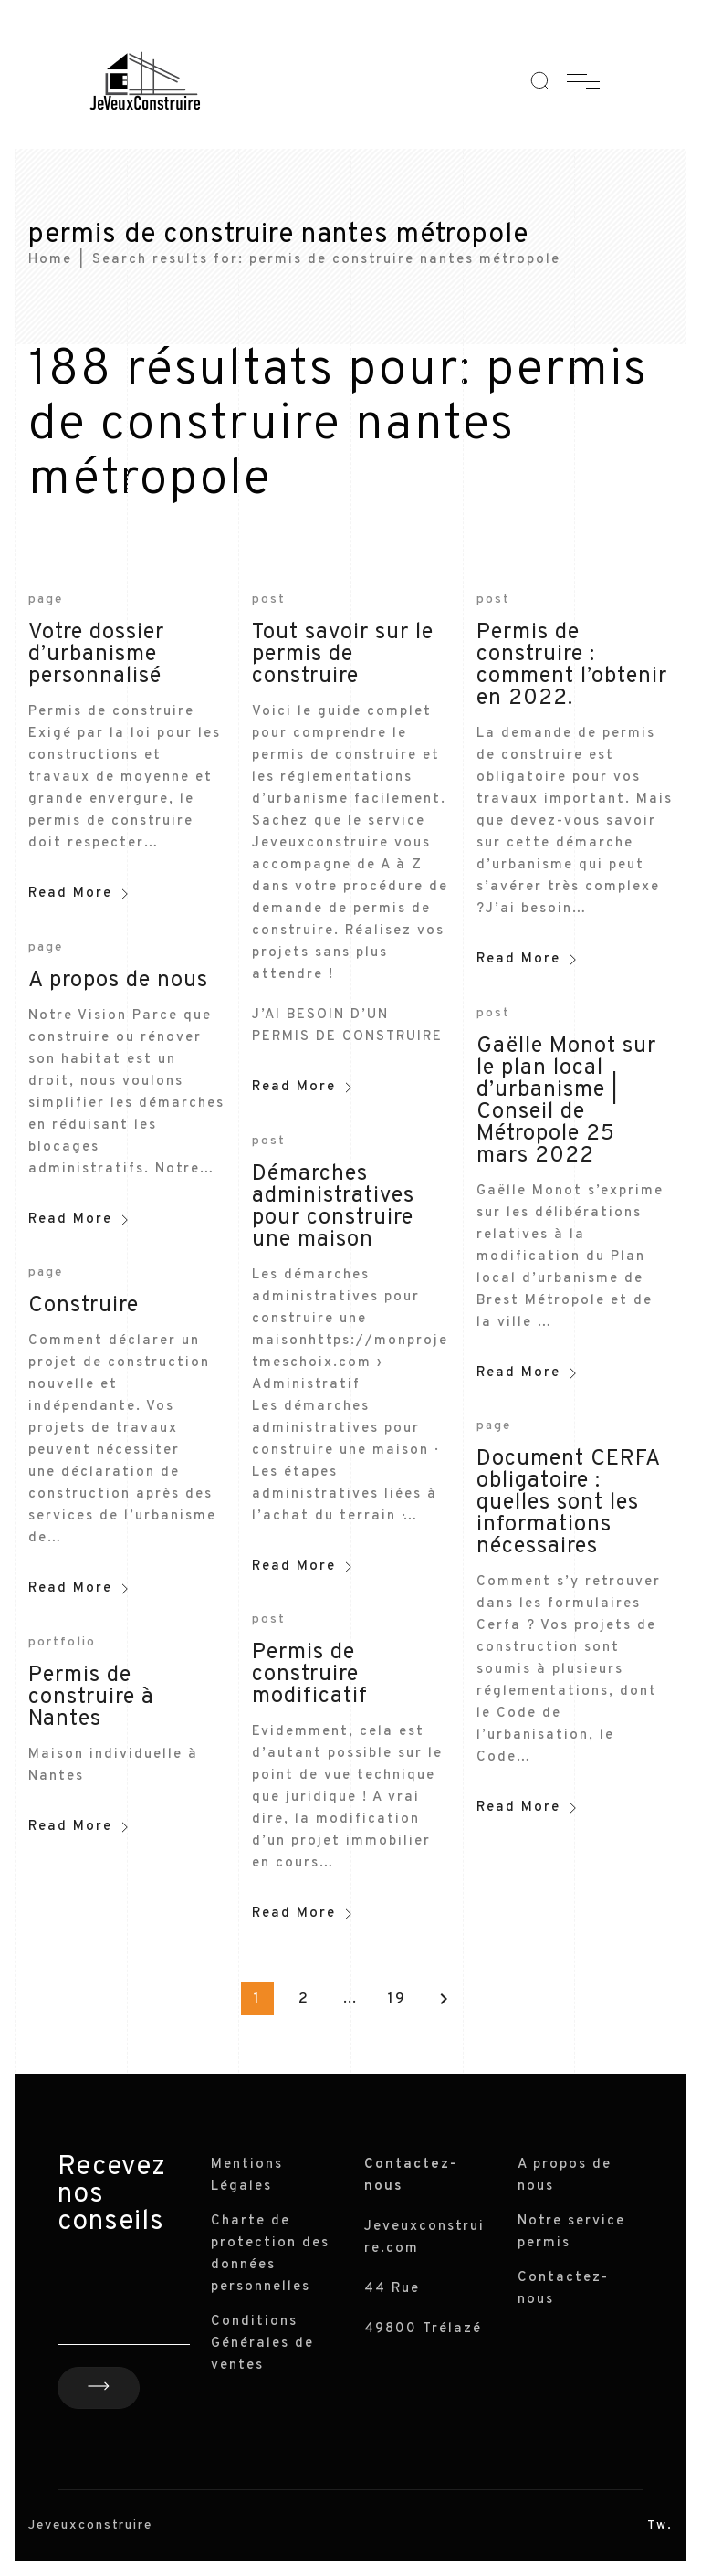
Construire (83, 1306)
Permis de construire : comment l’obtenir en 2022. (571, 665)
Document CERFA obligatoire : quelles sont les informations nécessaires (568, 1503)
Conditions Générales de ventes (262, 2343)
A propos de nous (118, 980)
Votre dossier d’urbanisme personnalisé (96, 654)
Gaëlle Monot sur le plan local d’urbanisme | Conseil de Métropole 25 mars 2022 (566, 1101)
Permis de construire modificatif (310, 1674)
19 (397, 1999)
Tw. (660, 2525)
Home (50, 259)
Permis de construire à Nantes (91, 1697)
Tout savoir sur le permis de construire (343, 654)
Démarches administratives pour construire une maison (333, 1207)
